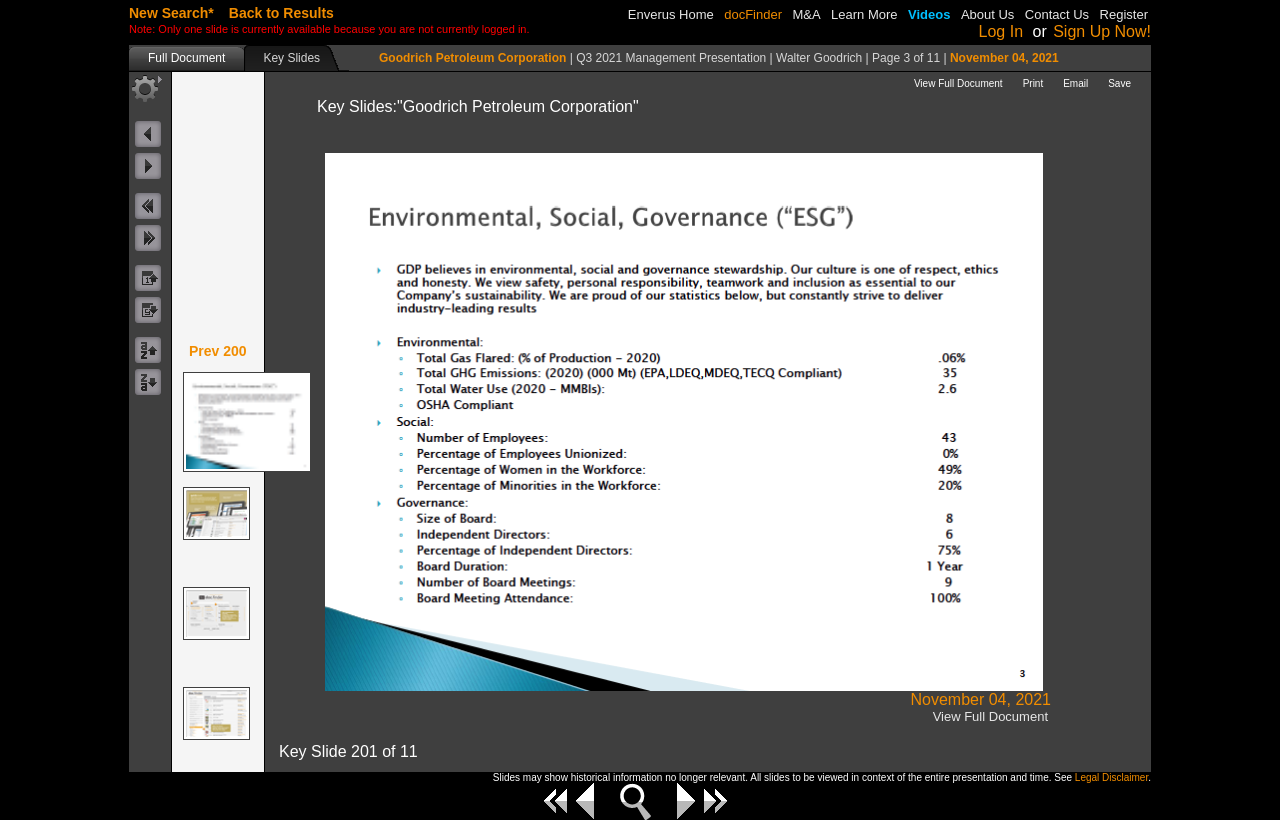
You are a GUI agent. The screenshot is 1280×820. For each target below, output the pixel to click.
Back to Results (281, 13)
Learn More (864, 14)
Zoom (635, 801)
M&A (806, 14)
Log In (1001, 31)
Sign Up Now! (1102, 31)
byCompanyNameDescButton (150, 382)
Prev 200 (218, 351)
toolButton (147, 88)
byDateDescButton (150, 310)
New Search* (171, 13)
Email (1075, 83)
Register (1124, 14)
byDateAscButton (150, 278)
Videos (929, 14)
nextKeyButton (150, 238)
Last (715, 801)
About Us (987, 14)
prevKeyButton (150, 206)
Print (1033, 83)
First (555, 801)
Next (686, 801)
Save (1119, 83)
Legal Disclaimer (1111, 777)
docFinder (753, 14)
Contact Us (1057, 14)
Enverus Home (671, 14)
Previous (585, 801)
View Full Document (958, 83)
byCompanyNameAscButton (150, 350)
